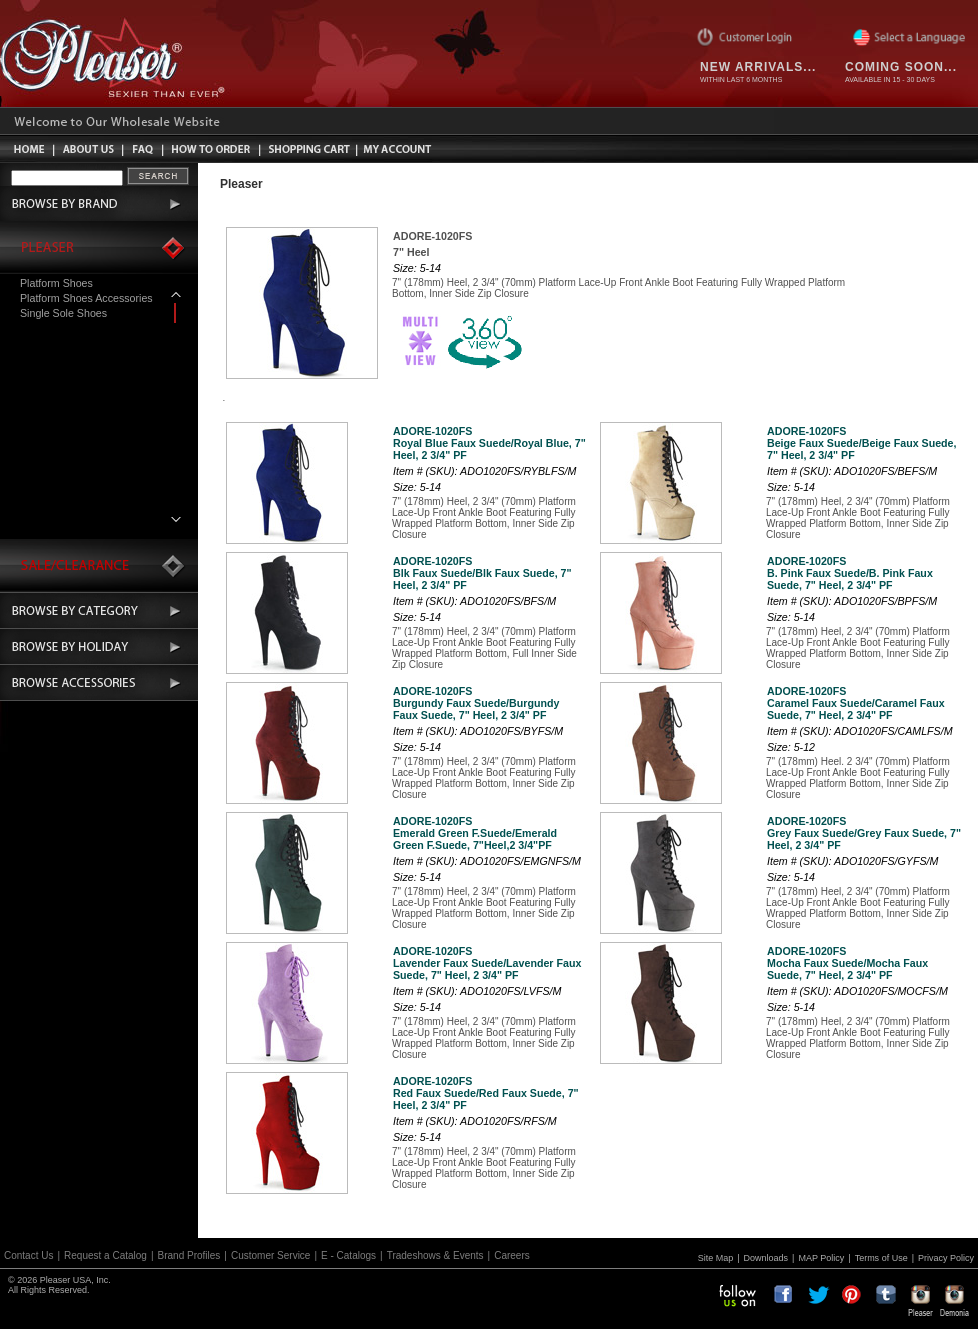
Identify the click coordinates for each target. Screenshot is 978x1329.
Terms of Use (881, 1258)
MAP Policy (821, 1258)
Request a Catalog (105, 1255)
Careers (512, 1255)
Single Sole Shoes (63, 313)
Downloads (766, 1258)
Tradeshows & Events (435, 1255)
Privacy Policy (946, 1258)
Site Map (716, 1258)
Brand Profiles (189, 1255)
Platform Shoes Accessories (86, 298)
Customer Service (270, 1255)
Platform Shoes (56, 283)
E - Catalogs (348, 1255)
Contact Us (28, 1255)
